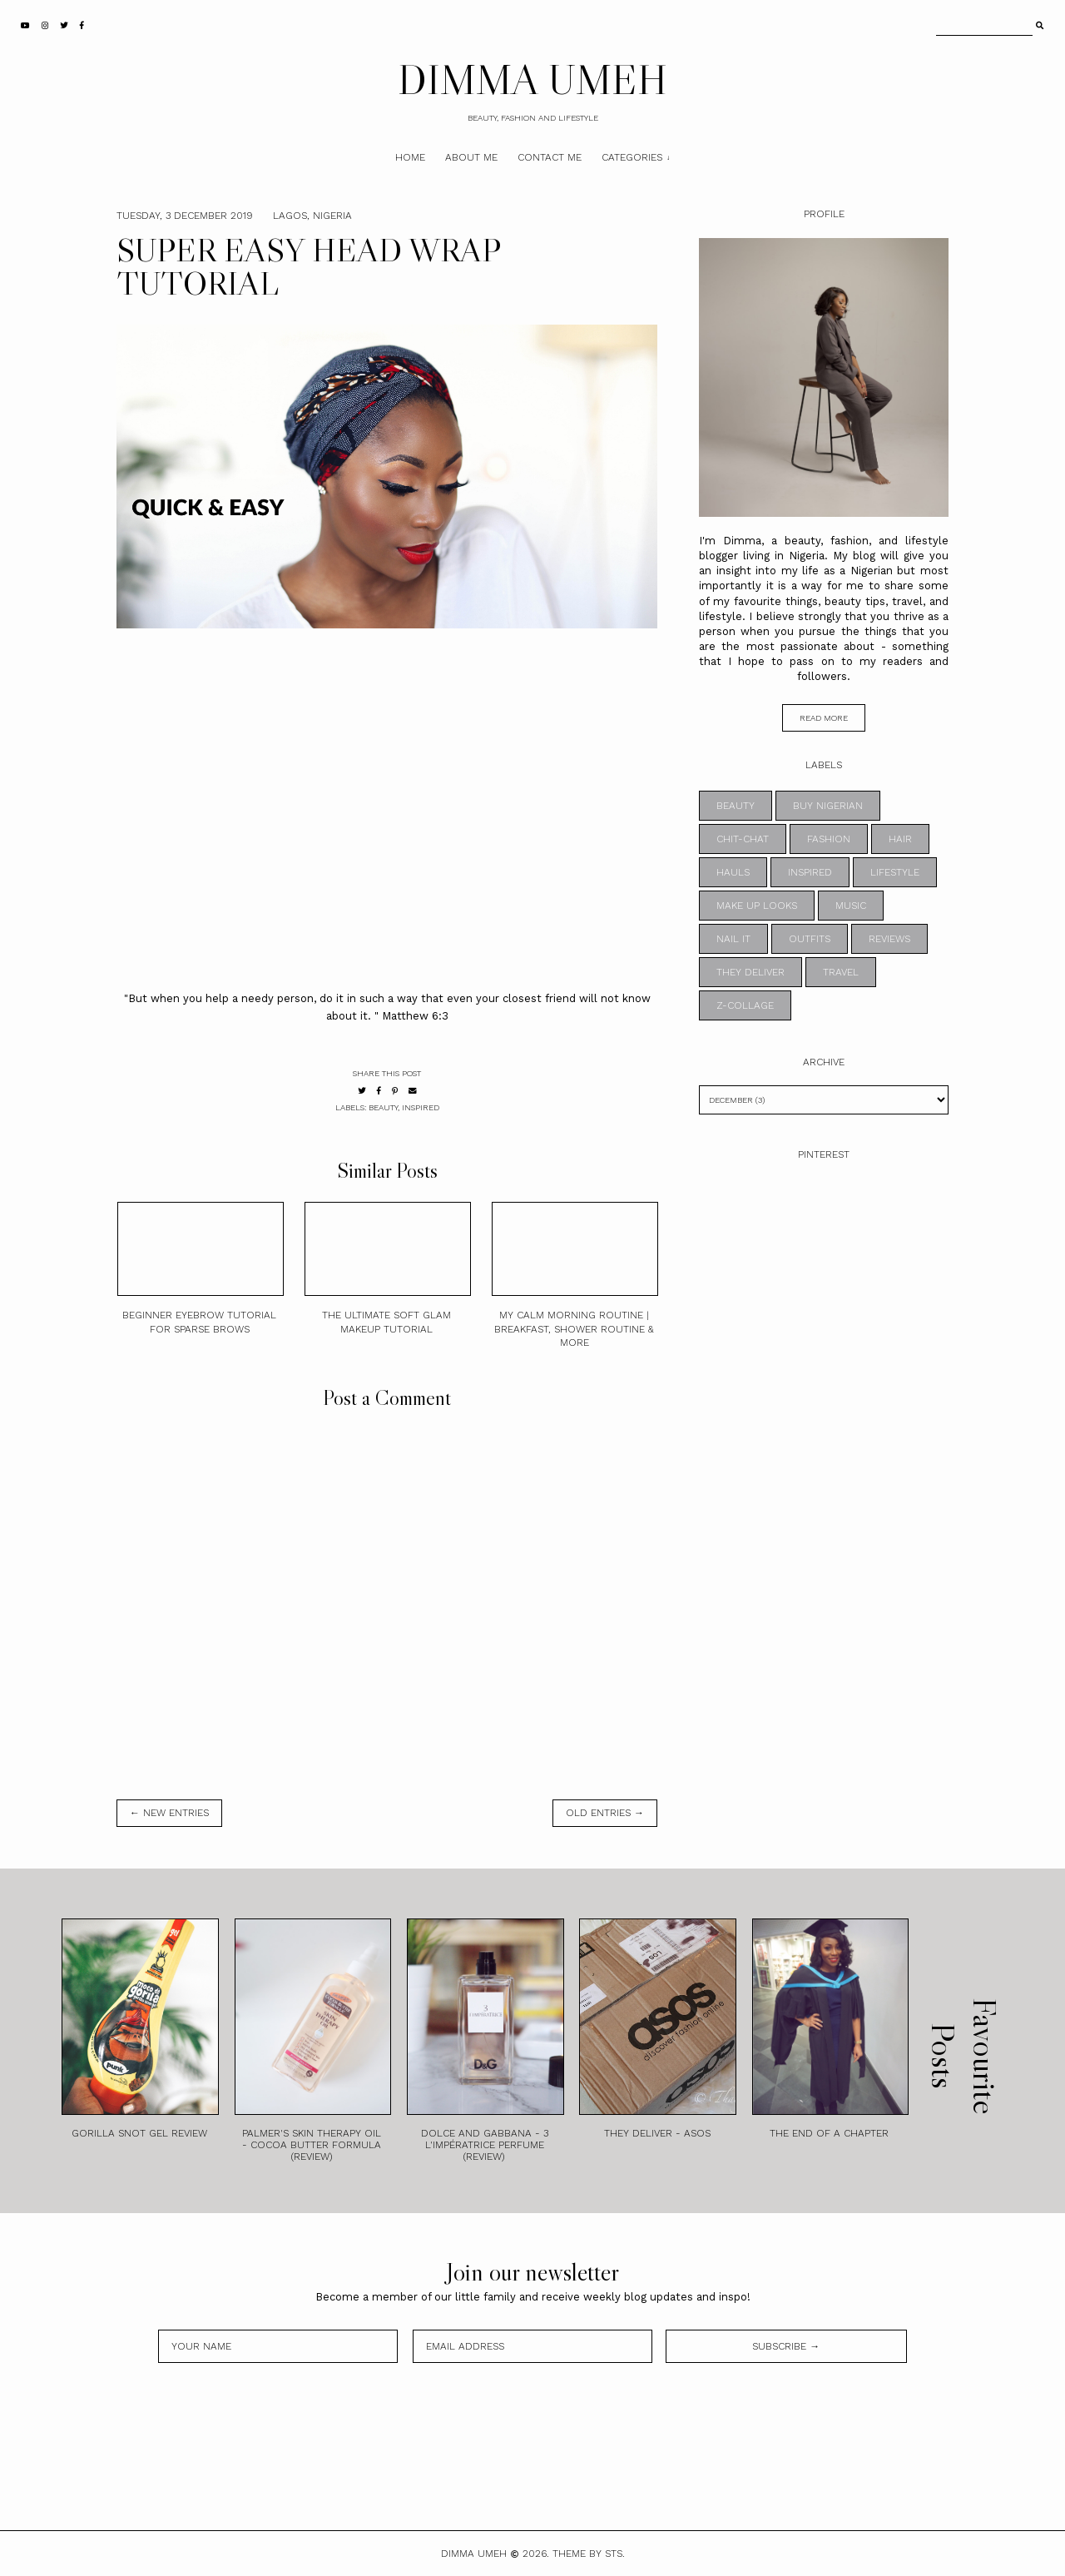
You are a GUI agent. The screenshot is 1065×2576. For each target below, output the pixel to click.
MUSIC (850, 905)
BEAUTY (383, 1107)
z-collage (745, 1005)
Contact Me (550, 157)
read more (824, 717)
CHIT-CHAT (742, 839)
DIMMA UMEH (532, 79)
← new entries (169, 1813)
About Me (471, 157)
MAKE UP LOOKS (756, 905)
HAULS (733, 872)
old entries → (605, 1813)
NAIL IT (733, 939)
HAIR (900, 839)
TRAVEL (841, 972)
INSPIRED (420, 1107)
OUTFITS (809, 939)
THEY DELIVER (750, 972)
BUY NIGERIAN (828, 806)
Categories (632, 157)
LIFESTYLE (894, 872)
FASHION (828, 839)
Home (410, 157)
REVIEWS (889, 939)
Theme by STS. (588, 2553)
